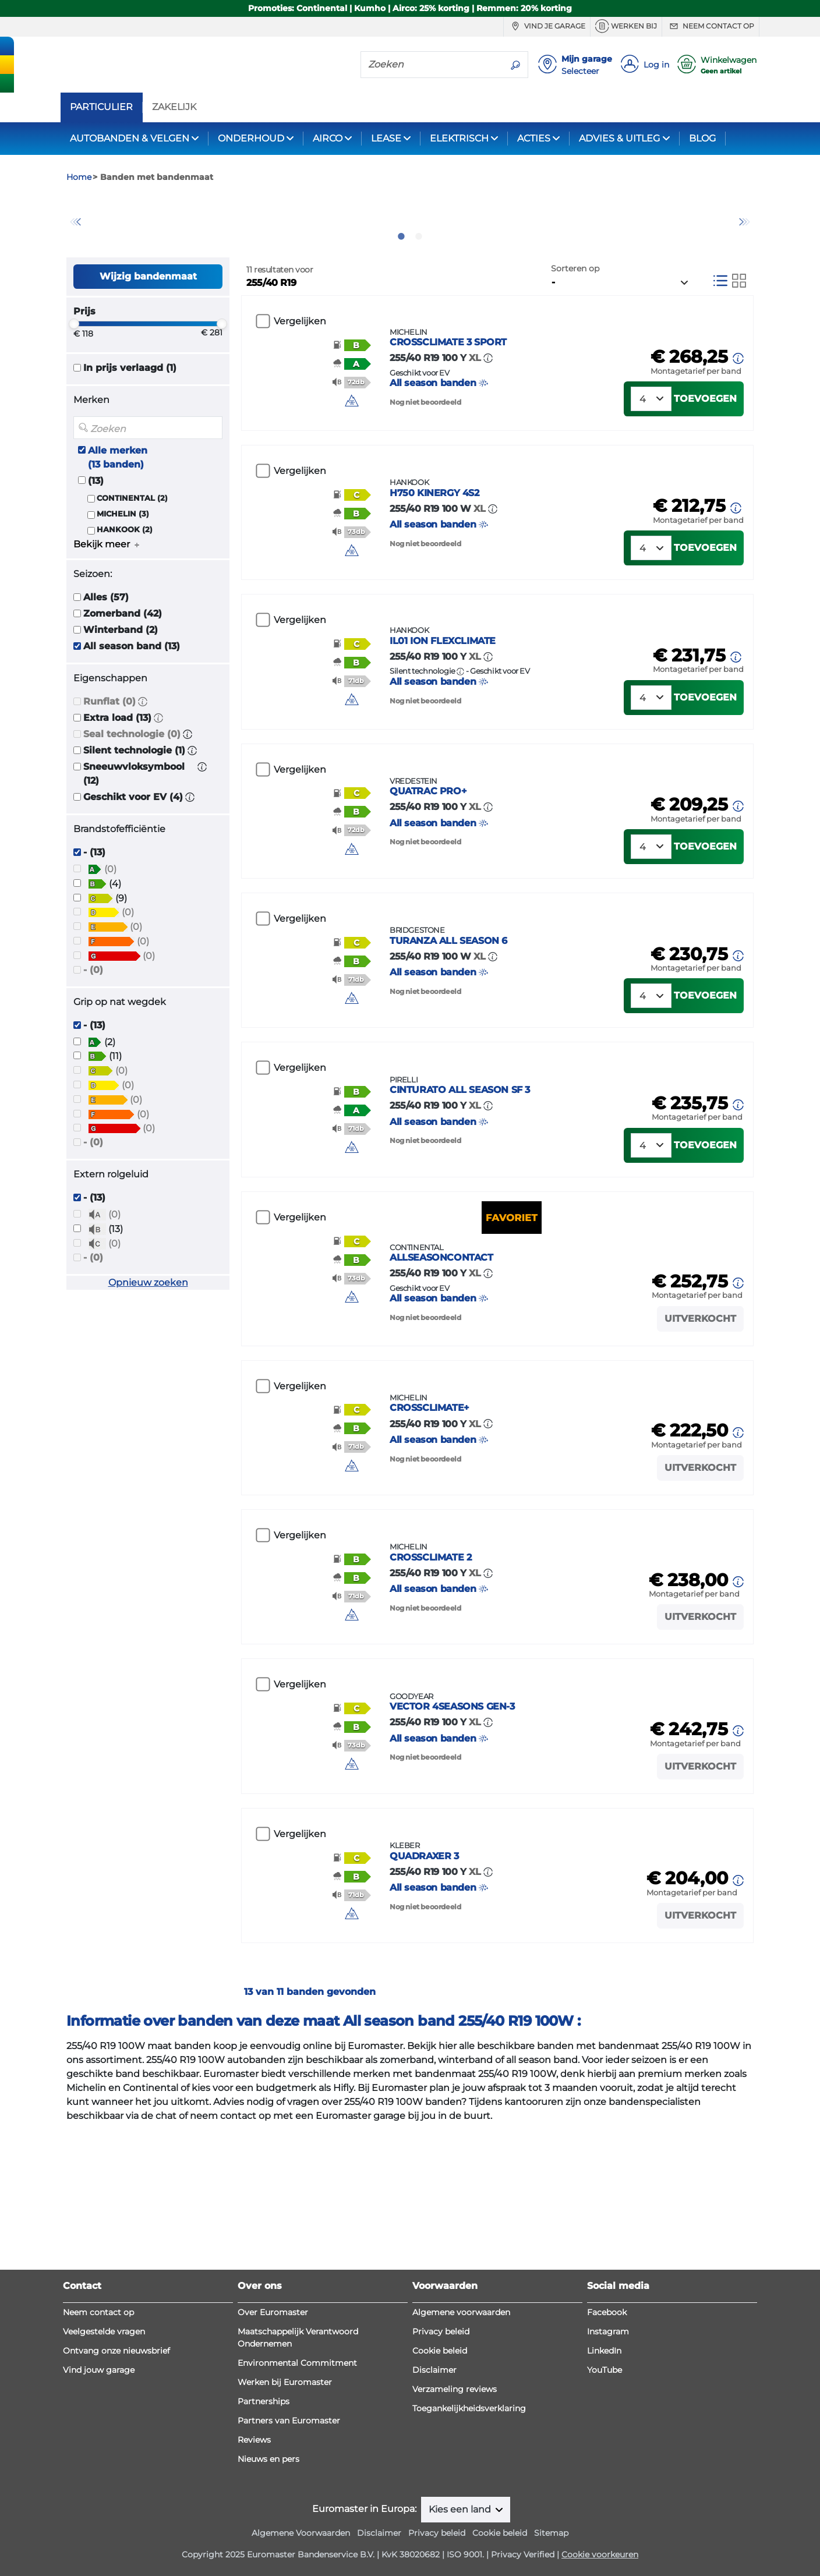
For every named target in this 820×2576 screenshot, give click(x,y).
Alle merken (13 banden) (117, 519)
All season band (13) (131, 708)
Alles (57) (106, 660)
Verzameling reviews (454, 2463)
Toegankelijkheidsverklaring (469, 2483)
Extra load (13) (117, 780)
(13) (96, 543)
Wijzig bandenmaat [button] (148, 338)
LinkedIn (604, 2425)
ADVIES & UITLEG (619, 138)
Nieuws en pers (268, 2533)
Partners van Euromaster (289, 2495)
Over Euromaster (273, 2387)
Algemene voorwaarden (461, 2387)
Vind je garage (546, 26)
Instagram (608, 2406)
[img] (366, 471)
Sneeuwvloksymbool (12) (134, 836)
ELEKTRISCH (459, 138)
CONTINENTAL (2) (132, 560)
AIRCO (327, 138)
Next (745, 253)
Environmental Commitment (297, 2437)
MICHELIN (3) (123, 576)
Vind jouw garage (99, 2444)
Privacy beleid (440, 2406)
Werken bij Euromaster (285, 2456)
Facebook (607, 2387)
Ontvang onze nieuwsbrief (116, 2425)
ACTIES (533, 138)
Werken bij (626, 26)
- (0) (93, 1032)
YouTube (604, 2444)
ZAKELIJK (174, 107)
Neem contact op (710, 26)
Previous (75, 253)
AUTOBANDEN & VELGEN (129, 138)
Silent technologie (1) (134, 813)
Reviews (254, 2514)
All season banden (504, 435)
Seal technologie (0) (132, 796)
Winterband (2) (120, 692)
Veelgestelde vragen (104, 2406)
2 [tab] (419, 299)
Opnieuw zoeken (148, 1344)
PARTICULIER (101, 107)
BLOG (702, 138)
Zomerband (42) (122, 676)
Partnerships (263, 2476)
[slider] (74, 386)
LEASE (386, 138)
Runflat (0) (109, 764)
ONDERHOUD (251, 138)
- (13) (94, 915)
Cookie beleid (439, 2425)
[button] (142, 764)
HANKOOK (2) (125, 592)
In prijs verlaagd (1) (129, 430)
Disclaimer (434, 2444)
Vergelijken (300, 384)
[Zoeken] (432, 64)
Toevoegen (705, 476)
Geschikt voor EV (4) (133, 859)
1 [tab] (401, 299)
